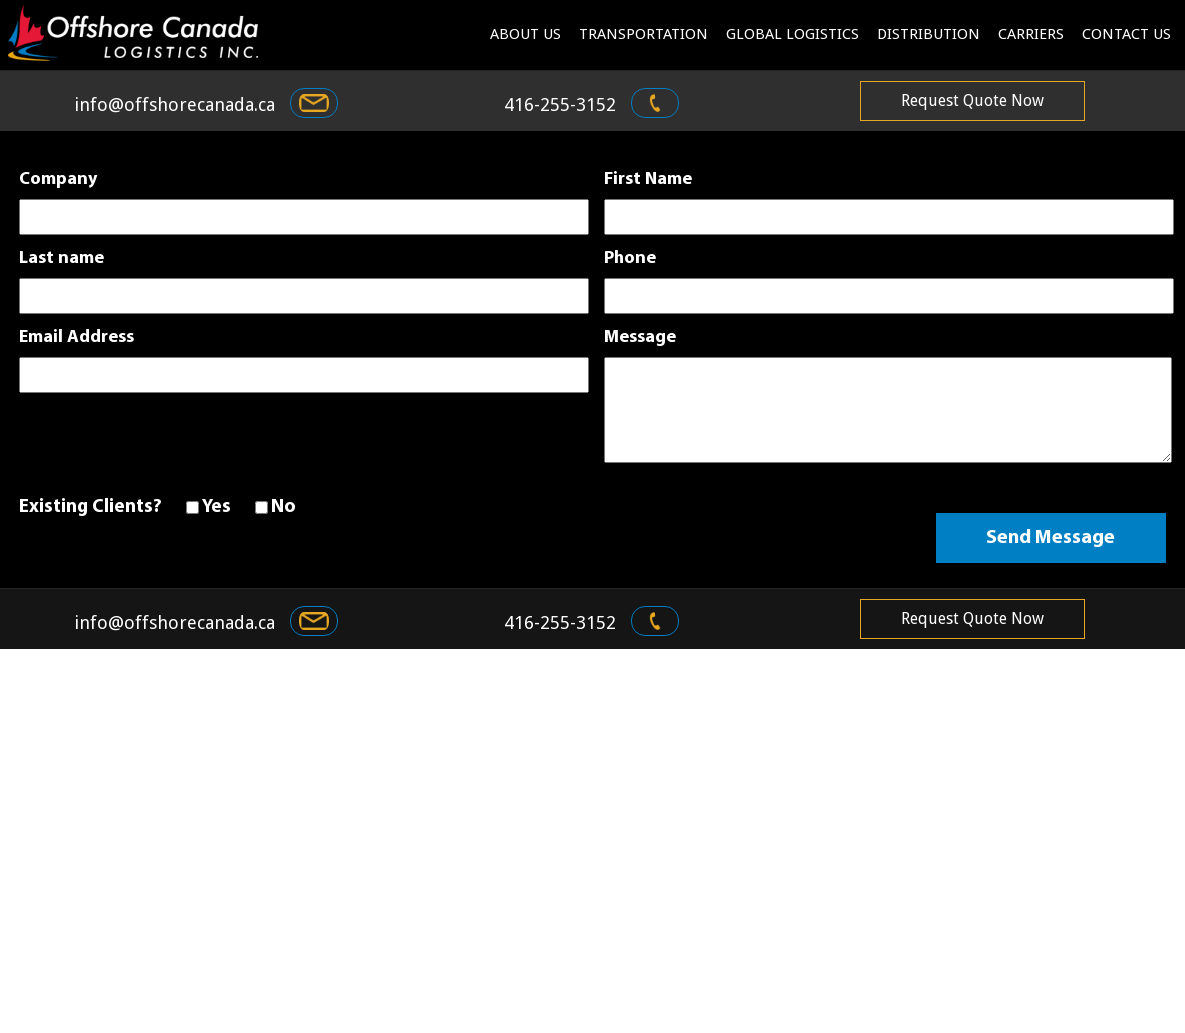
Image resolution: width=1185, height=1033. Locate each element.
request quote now (972, 100)
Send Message (1050, 538)
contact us (1126, 34)
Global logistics (792, 34)
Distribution (928, 34)
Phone (630, 259)
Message (640, 338)
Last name (61, 259)
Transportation (643, 34)
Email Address (76, 338)
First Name (648, 180)
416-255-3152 (586, 104)
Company (58, 180)
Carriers (1031, 34)
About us (525, 34)
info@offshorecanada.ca (201, 104)
